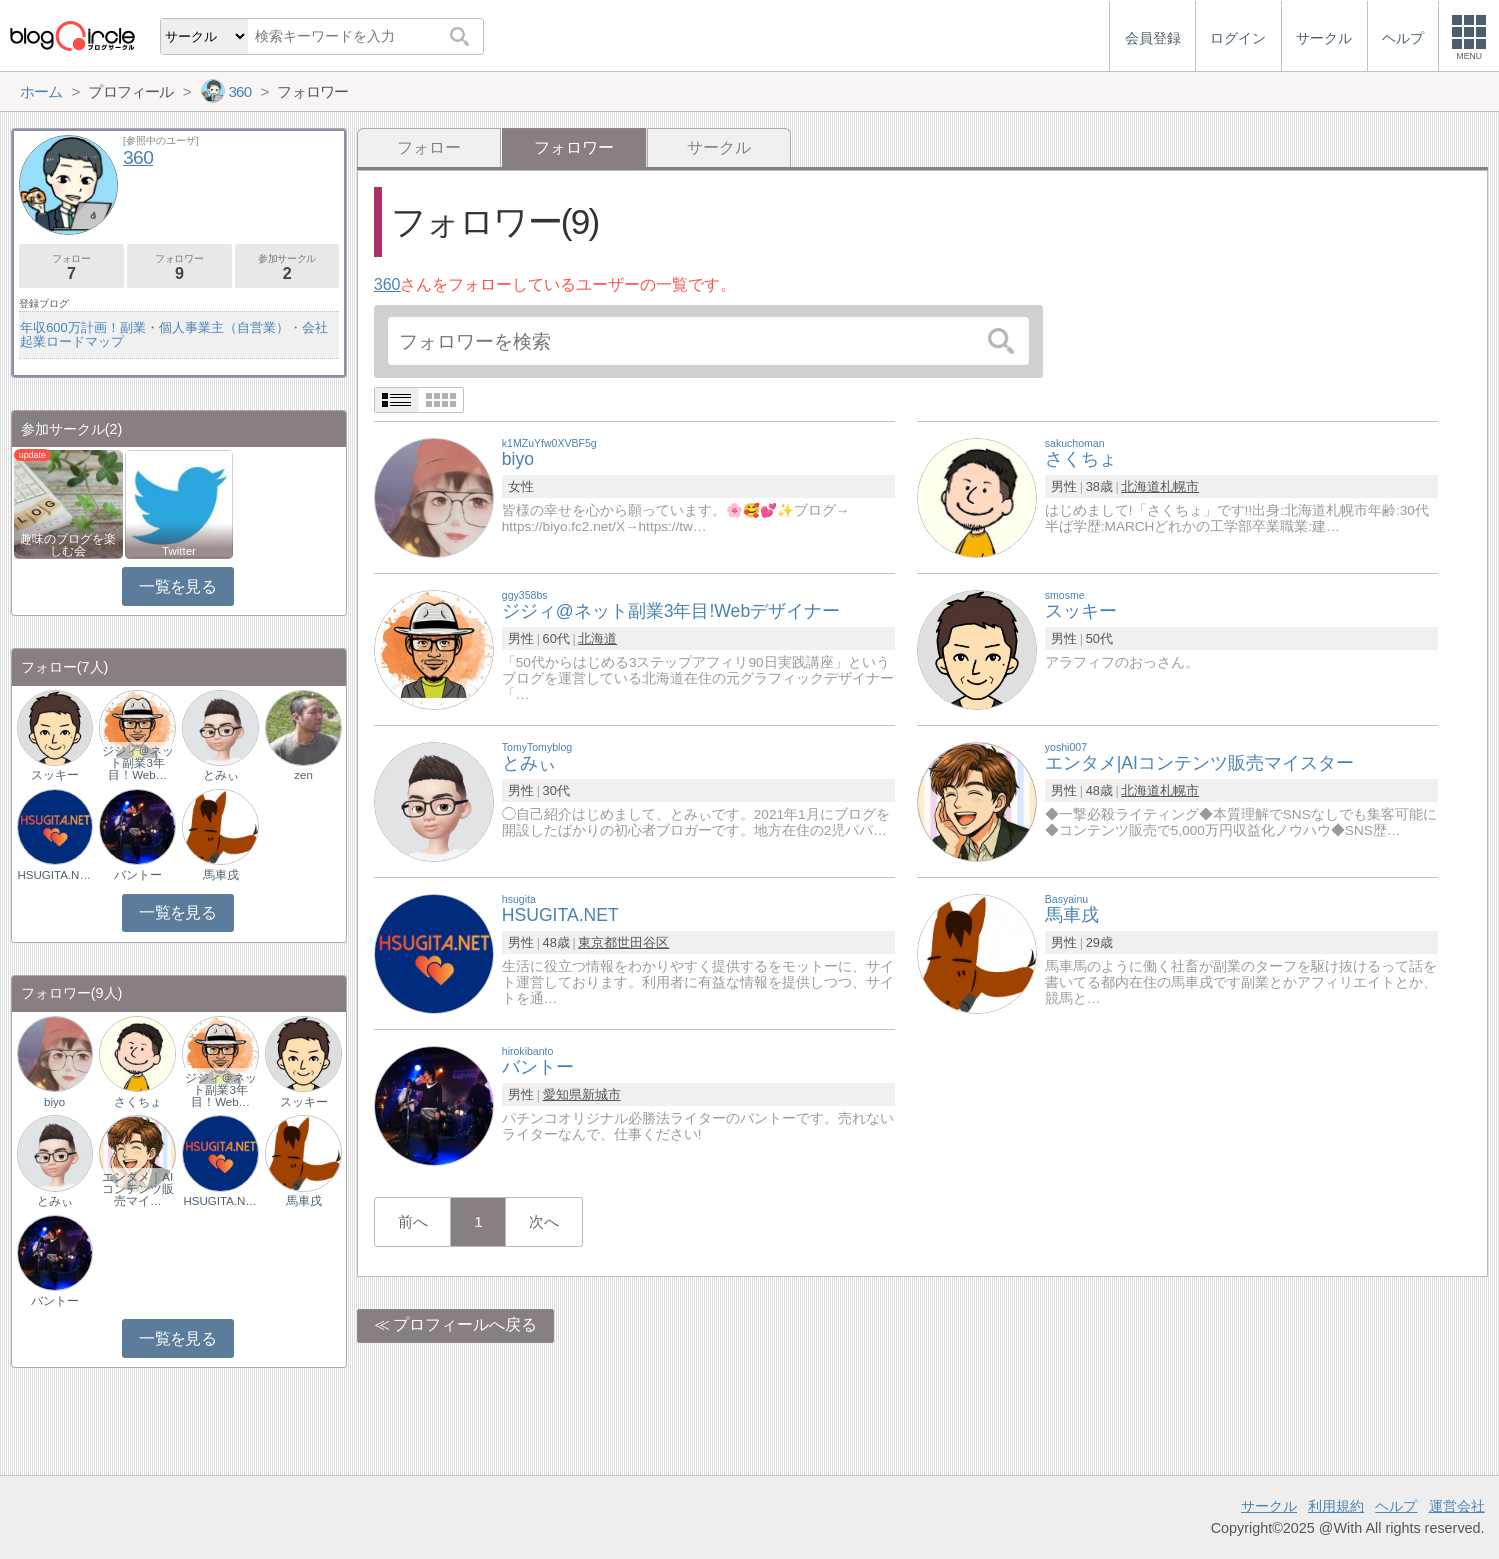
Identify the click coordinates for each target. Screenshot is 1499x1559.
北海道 (1140, 486)
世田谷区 (643, 942)
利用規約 (1336, 1506)
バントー (138, 875)
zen (303, 775)
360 (387, 284)
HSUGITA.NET (55, 875)
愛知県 (562, 1094)
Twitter (179, 551)
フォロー (429, 147)
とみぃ (221, 775)
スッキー (55, 775)
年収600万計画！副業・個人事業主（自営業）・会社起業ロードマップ (173, 334)
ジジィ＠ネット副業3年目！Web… (138, 763)
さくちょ (138, 1102)
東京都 (597, 942)
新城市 (601, 1094)
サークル (719, 147)
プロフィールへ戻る (465, 1324)
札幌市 (1179, 486)
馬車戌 (221, 875)
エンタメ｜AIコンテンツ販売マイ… (138, 1189)
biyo (54, 1102)
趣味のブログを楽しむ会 (68, 545)
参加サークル (287, 267)
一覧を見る (177, 586)
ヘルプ (1396, 1506)
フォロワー (179, 267)
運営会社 (1457, 1506)
